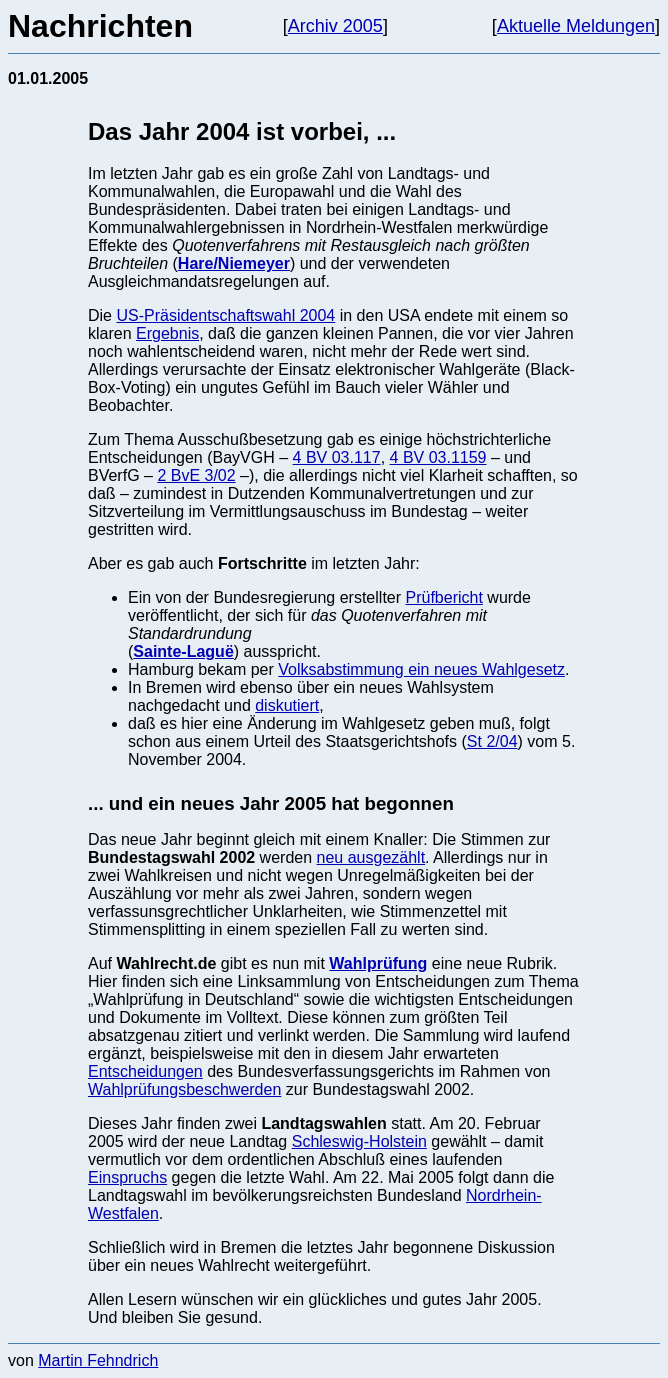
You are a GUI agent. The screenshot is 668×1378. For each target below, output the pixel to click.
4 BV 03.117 (337, 457)
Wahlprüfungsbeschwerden (184, 1089)
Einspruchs (127, 1177)
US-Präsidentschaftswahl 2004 (225, 315)
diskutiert (287, 705)
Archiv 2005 (335, 26)
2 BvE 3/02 (196, 475)
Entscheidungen (145, 1071)
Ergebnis (167, 333)
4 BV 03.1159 (438, 457)
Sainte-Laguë (183, 651)
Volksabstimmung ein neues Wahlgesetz (421, 669)
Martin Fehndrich (98, 1360)
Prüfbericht (444, 597)
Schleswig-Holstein (359, 1141)
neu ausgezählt (371, 857)
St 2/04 (492, 741)
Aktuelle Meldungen (576, 26)
